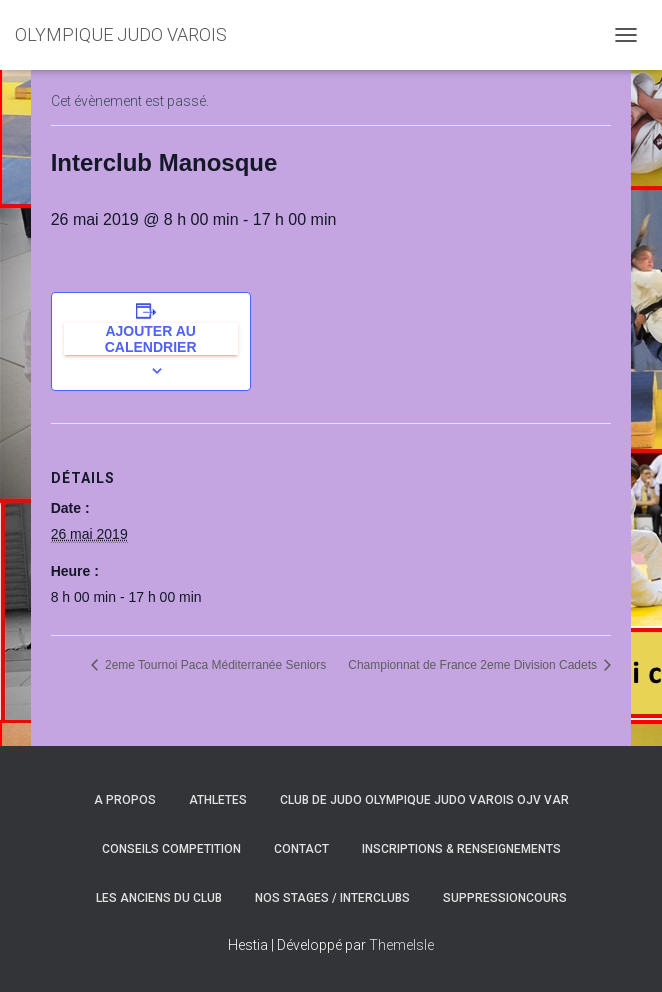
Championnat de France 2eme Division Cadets (474, 665)
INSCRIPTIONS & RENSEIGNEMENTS (461, 849)
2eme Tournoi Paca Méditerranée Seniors (214, 665)
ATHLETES (218, 800)
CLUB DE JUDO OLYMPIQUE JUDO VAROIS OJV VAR (424, 800)
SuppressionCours (505, 898)
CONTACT (301, 849)
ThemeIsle (401, 945)
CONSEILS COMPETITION (171, 849)
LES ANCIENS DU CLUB (159, 898)
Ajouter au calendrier (151, 339)
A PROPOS (125, 800)
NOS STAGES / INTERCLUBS (332, 898)
